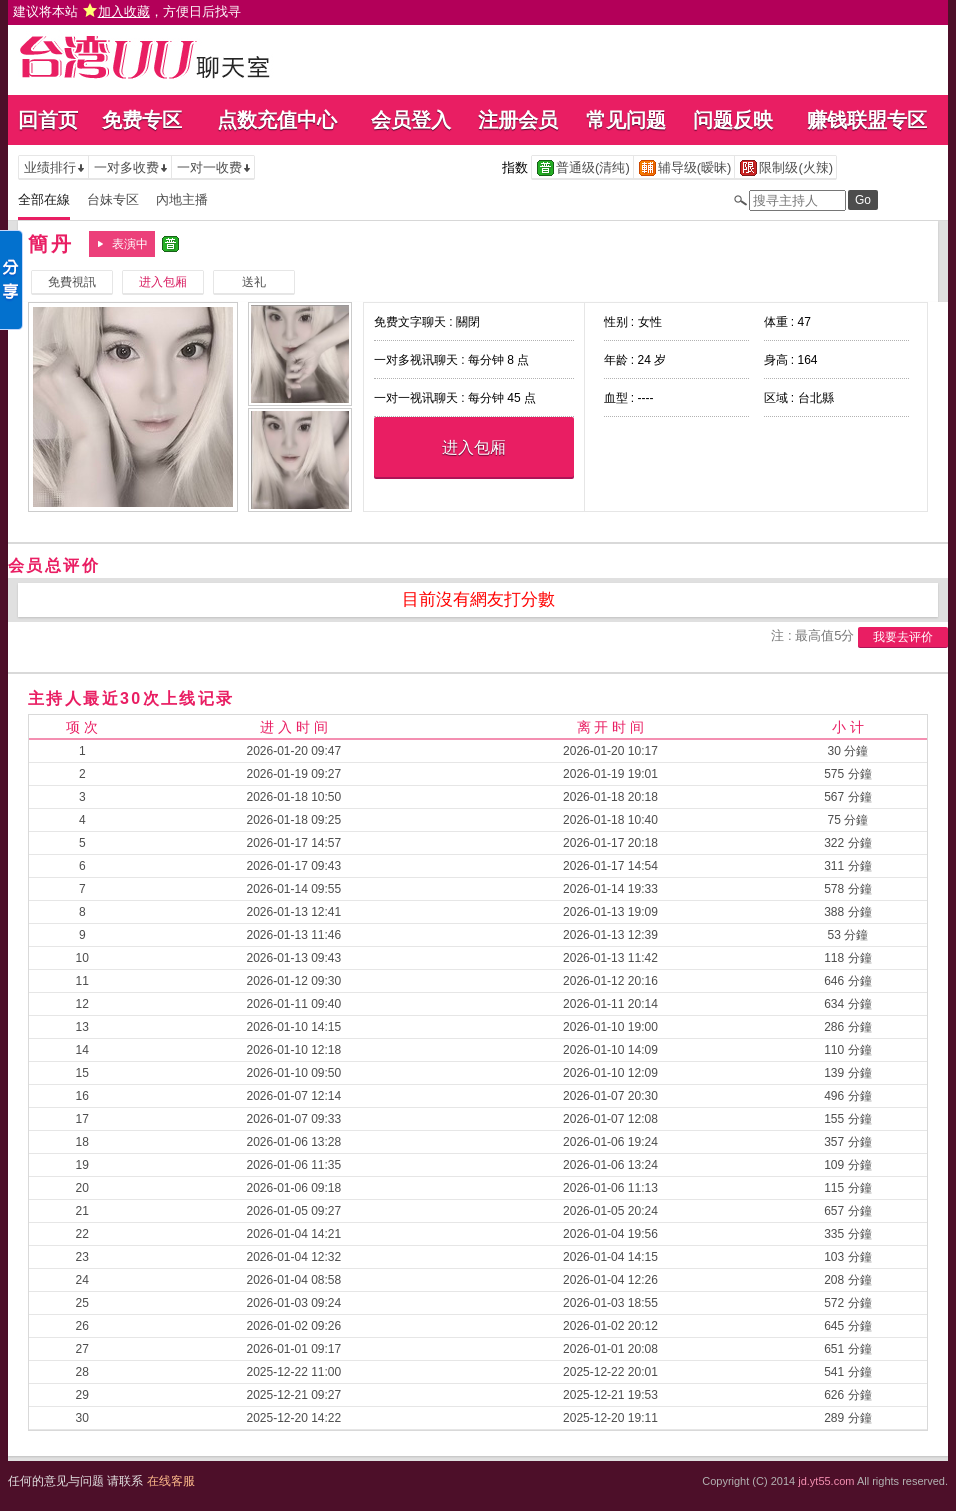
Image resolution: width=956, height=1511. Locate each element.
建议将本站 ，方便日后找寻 (127, 11)
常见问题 (626, 120)
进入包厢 (474, 447)
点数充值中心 (277, 120)
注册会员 (518, 120)
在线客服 (171, 1481)
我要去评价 (903, 637)
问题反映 (733, 120)
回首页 (48, 120)
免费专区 (142, 120)
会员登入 (411, 120)
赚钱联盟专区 (867, 120)
